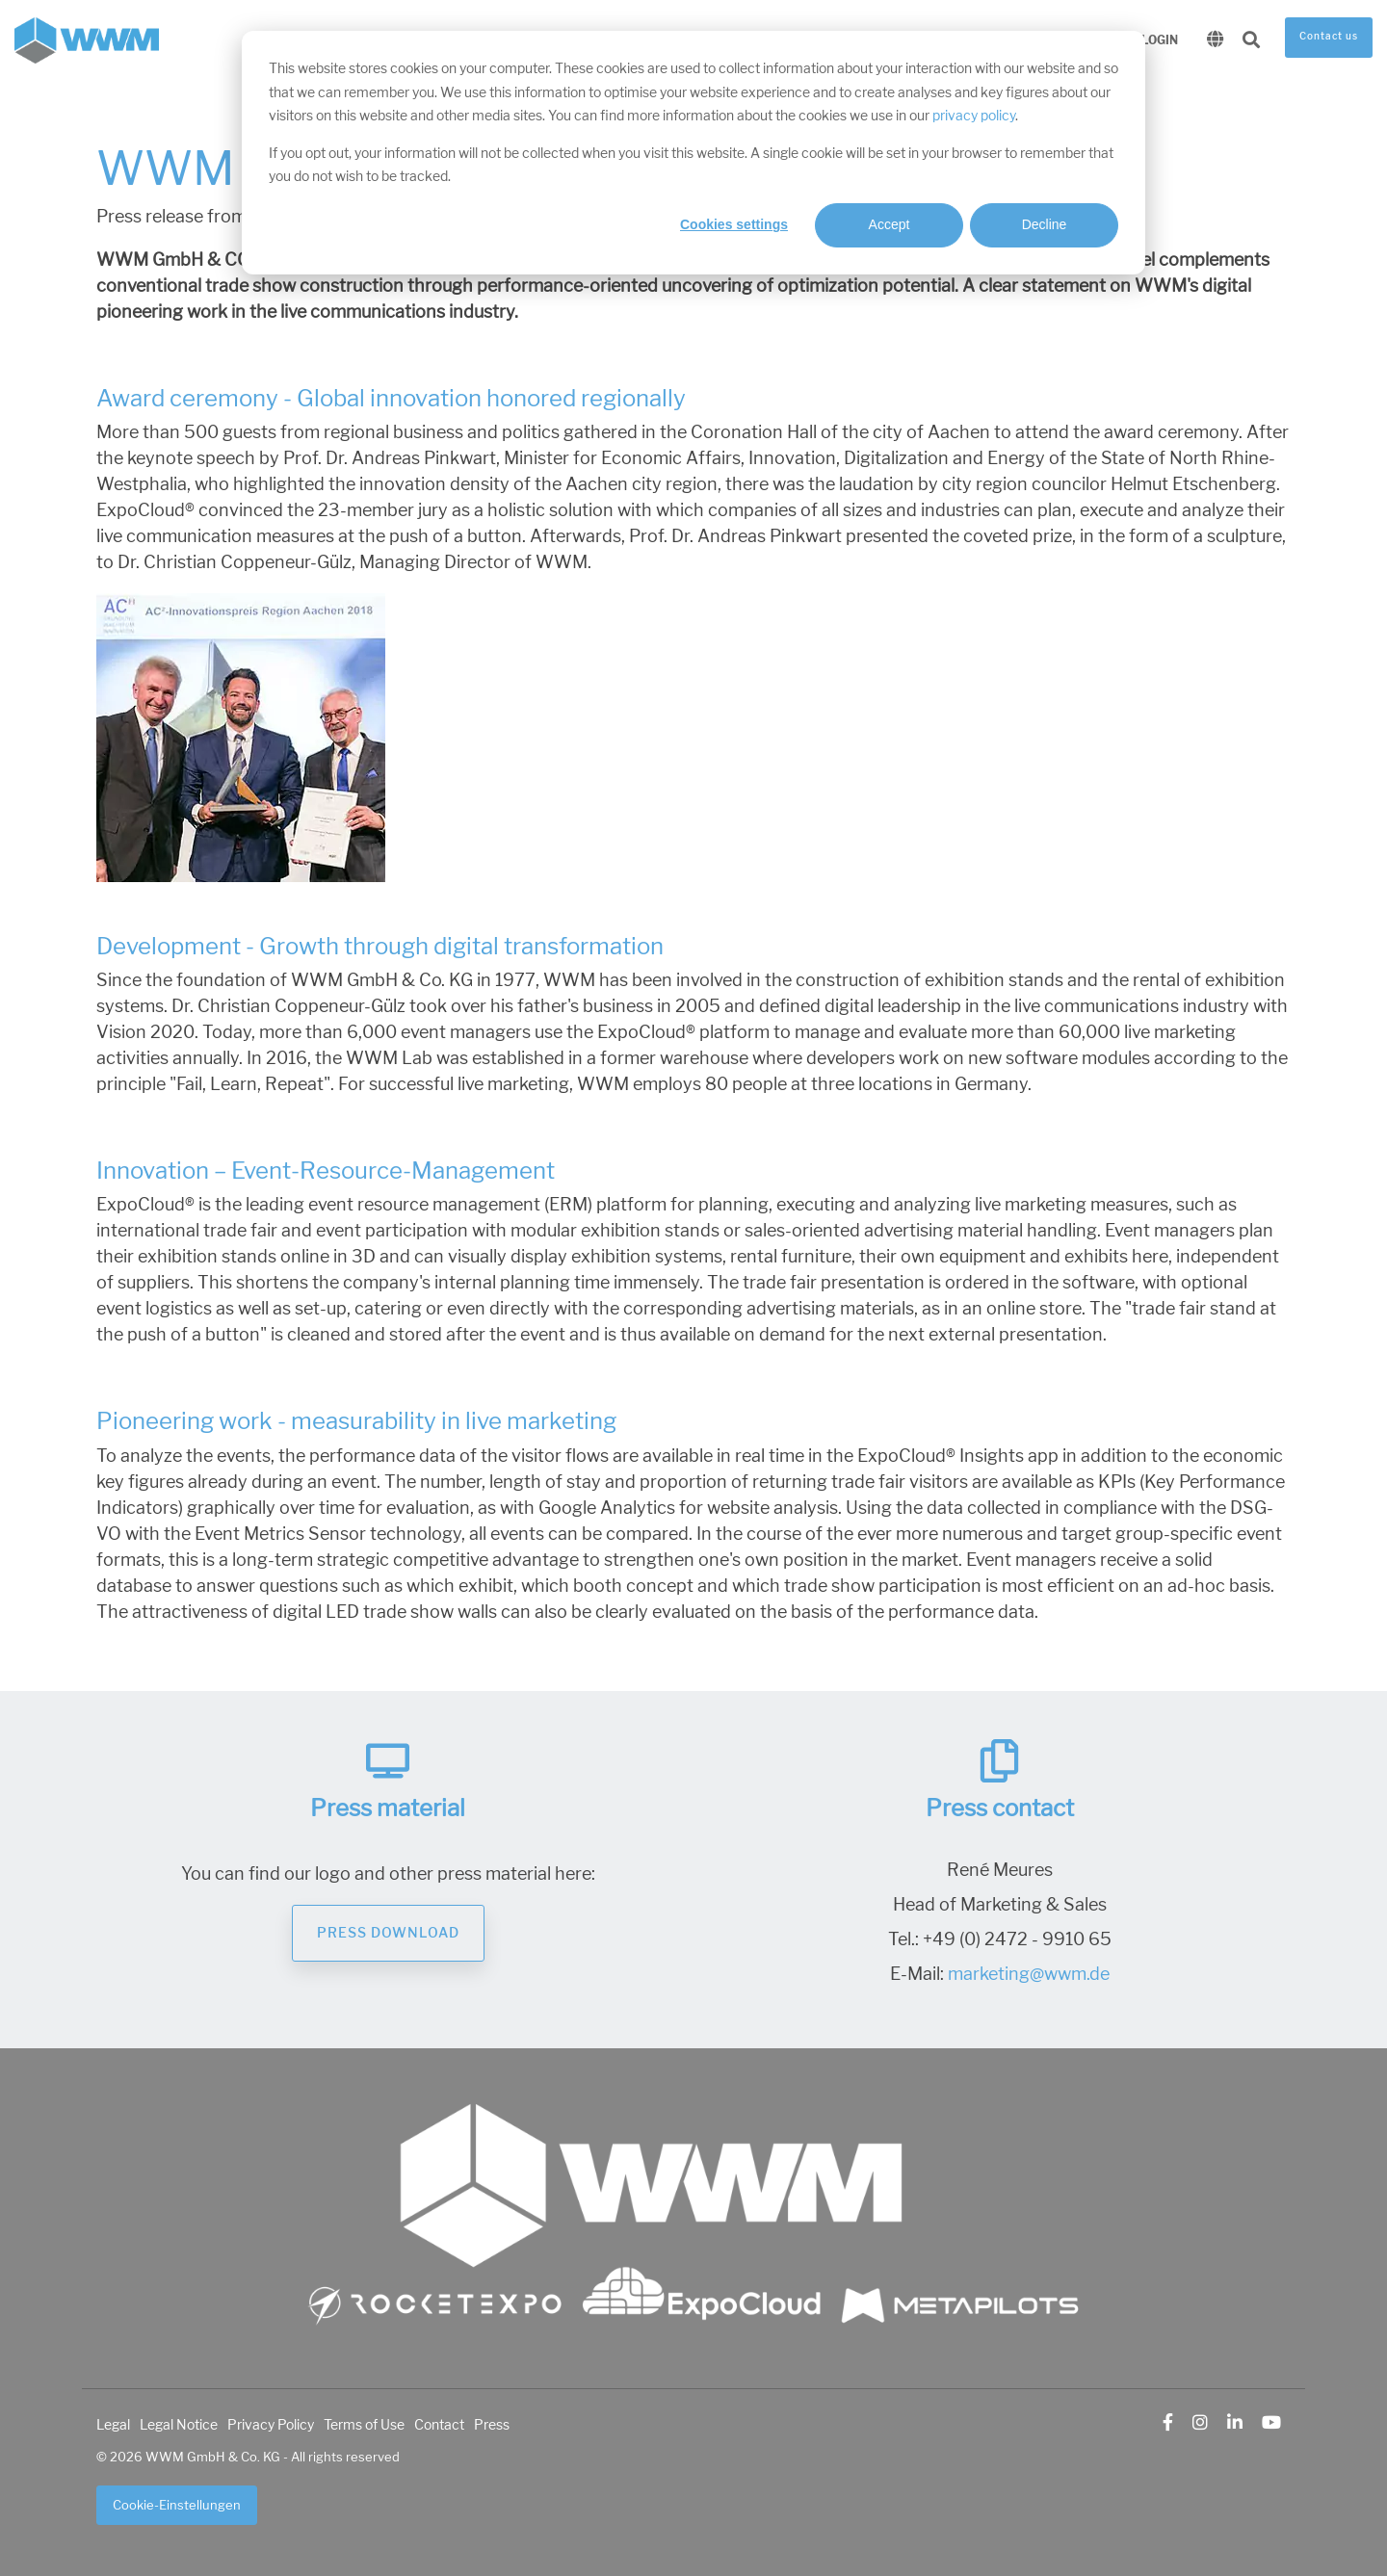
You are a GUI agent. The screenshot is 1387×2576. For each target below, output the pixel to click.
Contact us (1328, 36)
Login (1159, 40)
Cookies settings (734, 224)
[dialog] (693, 152)
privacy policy (973, 116)
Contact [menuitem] (439, 2424)
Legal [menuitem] (113, 2424)
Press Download (388, 1932)
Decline (1044, 224)
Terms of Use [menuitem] (364, 2424)
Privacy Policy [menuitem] (270, 2424)
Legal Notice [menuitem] (179, 2424)
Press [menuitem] (492, 2424)
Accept (889, 224)
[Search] (1251, 41)
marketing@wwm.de (1029, 1974)
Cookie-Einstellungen (177, 2505)
